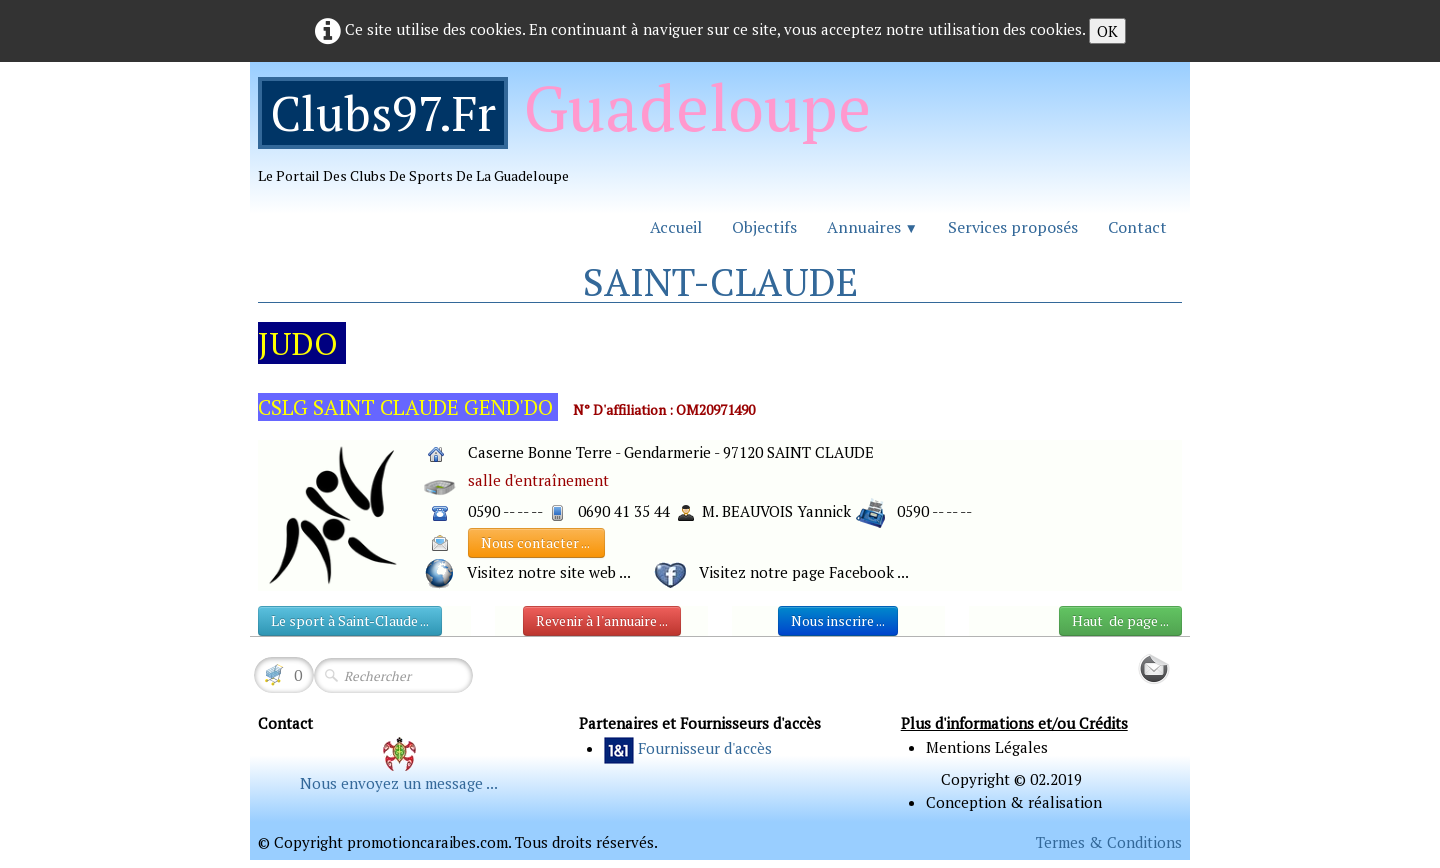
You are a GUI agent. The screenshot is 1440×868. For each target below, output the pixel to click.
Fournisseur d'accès (705, 748)
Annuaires (872, 227)
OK (1107, 31)
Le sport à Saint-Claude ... (350, 620)
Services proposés (1013, 227)
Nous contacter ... (536, 542)
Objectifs (764, 227)
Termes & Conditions (1109, 842)
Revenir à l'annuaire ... (602, 620)
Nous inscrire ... (838, 620)
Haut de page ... (1120, 620)
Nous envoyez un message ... (399, 783)
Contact (1137, 227)
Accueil (676, 227)
